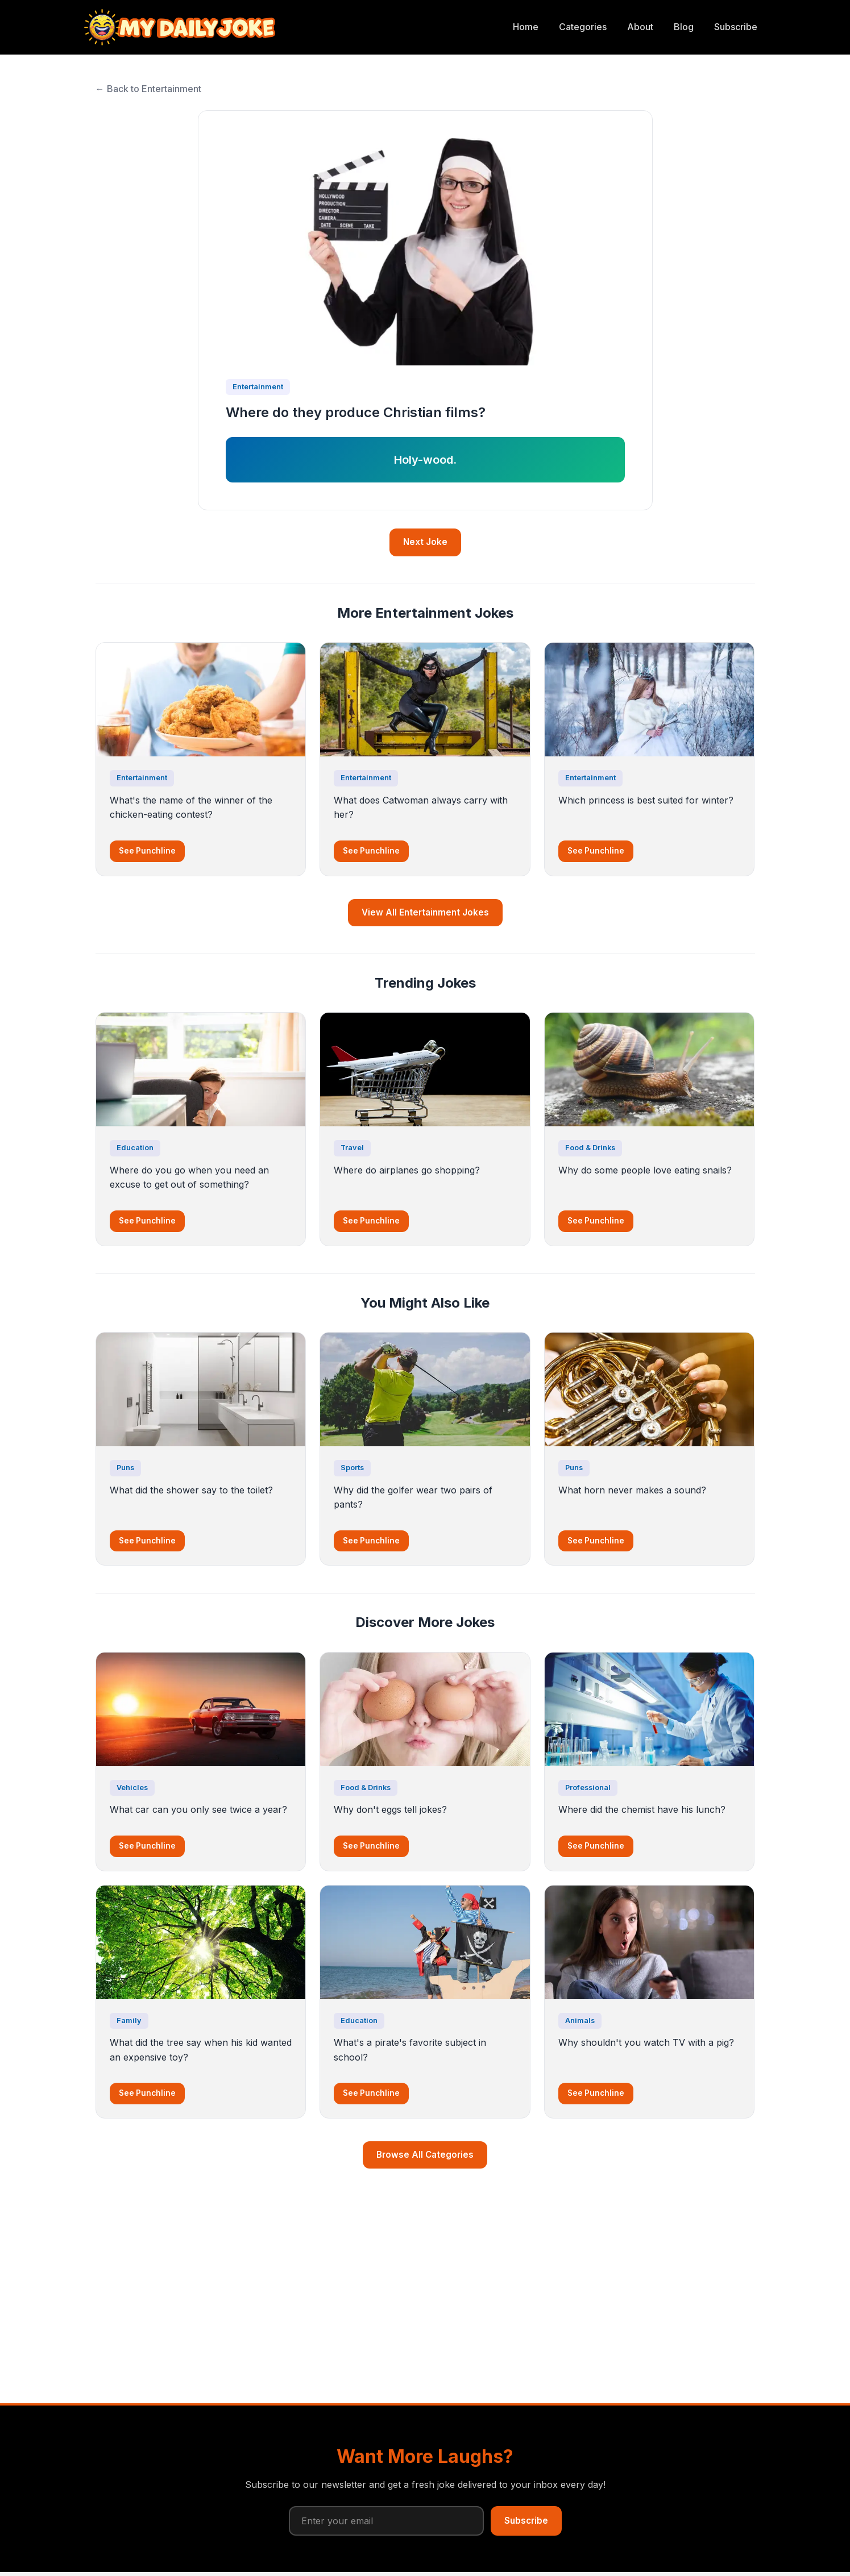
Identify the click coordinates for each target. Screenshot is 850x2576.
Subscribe (735, 26)
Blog (684, 26)
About (640, 26)
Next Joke (425, 541)
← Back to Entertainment (148, 88)
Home (525, 26)
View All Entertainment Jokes (425, 912)
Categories (583, 26)
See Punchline (147, 850)
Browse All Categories (425, 2154)
